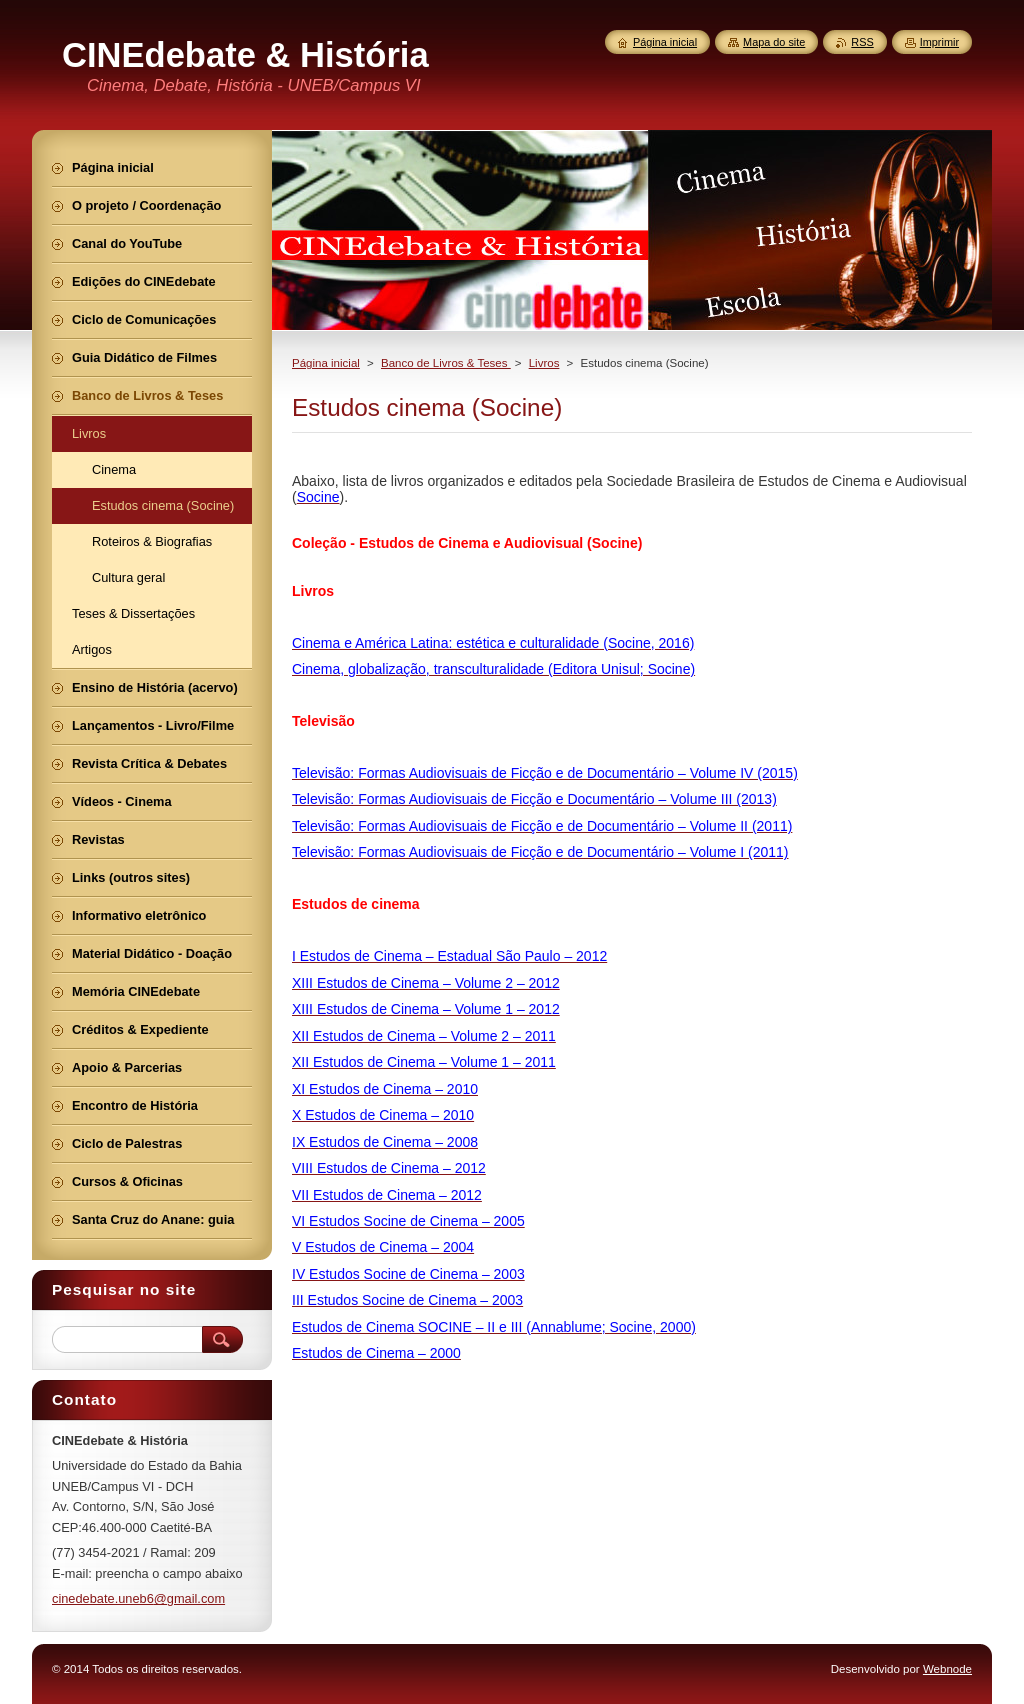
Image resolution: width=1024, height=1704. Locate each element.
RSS (862, 42)
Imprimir (939, 42)
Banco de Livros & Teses (446, 363)
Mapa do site (774, 42)
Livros (544, 363)
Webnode (947, 1669)
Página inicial (326, 363)
